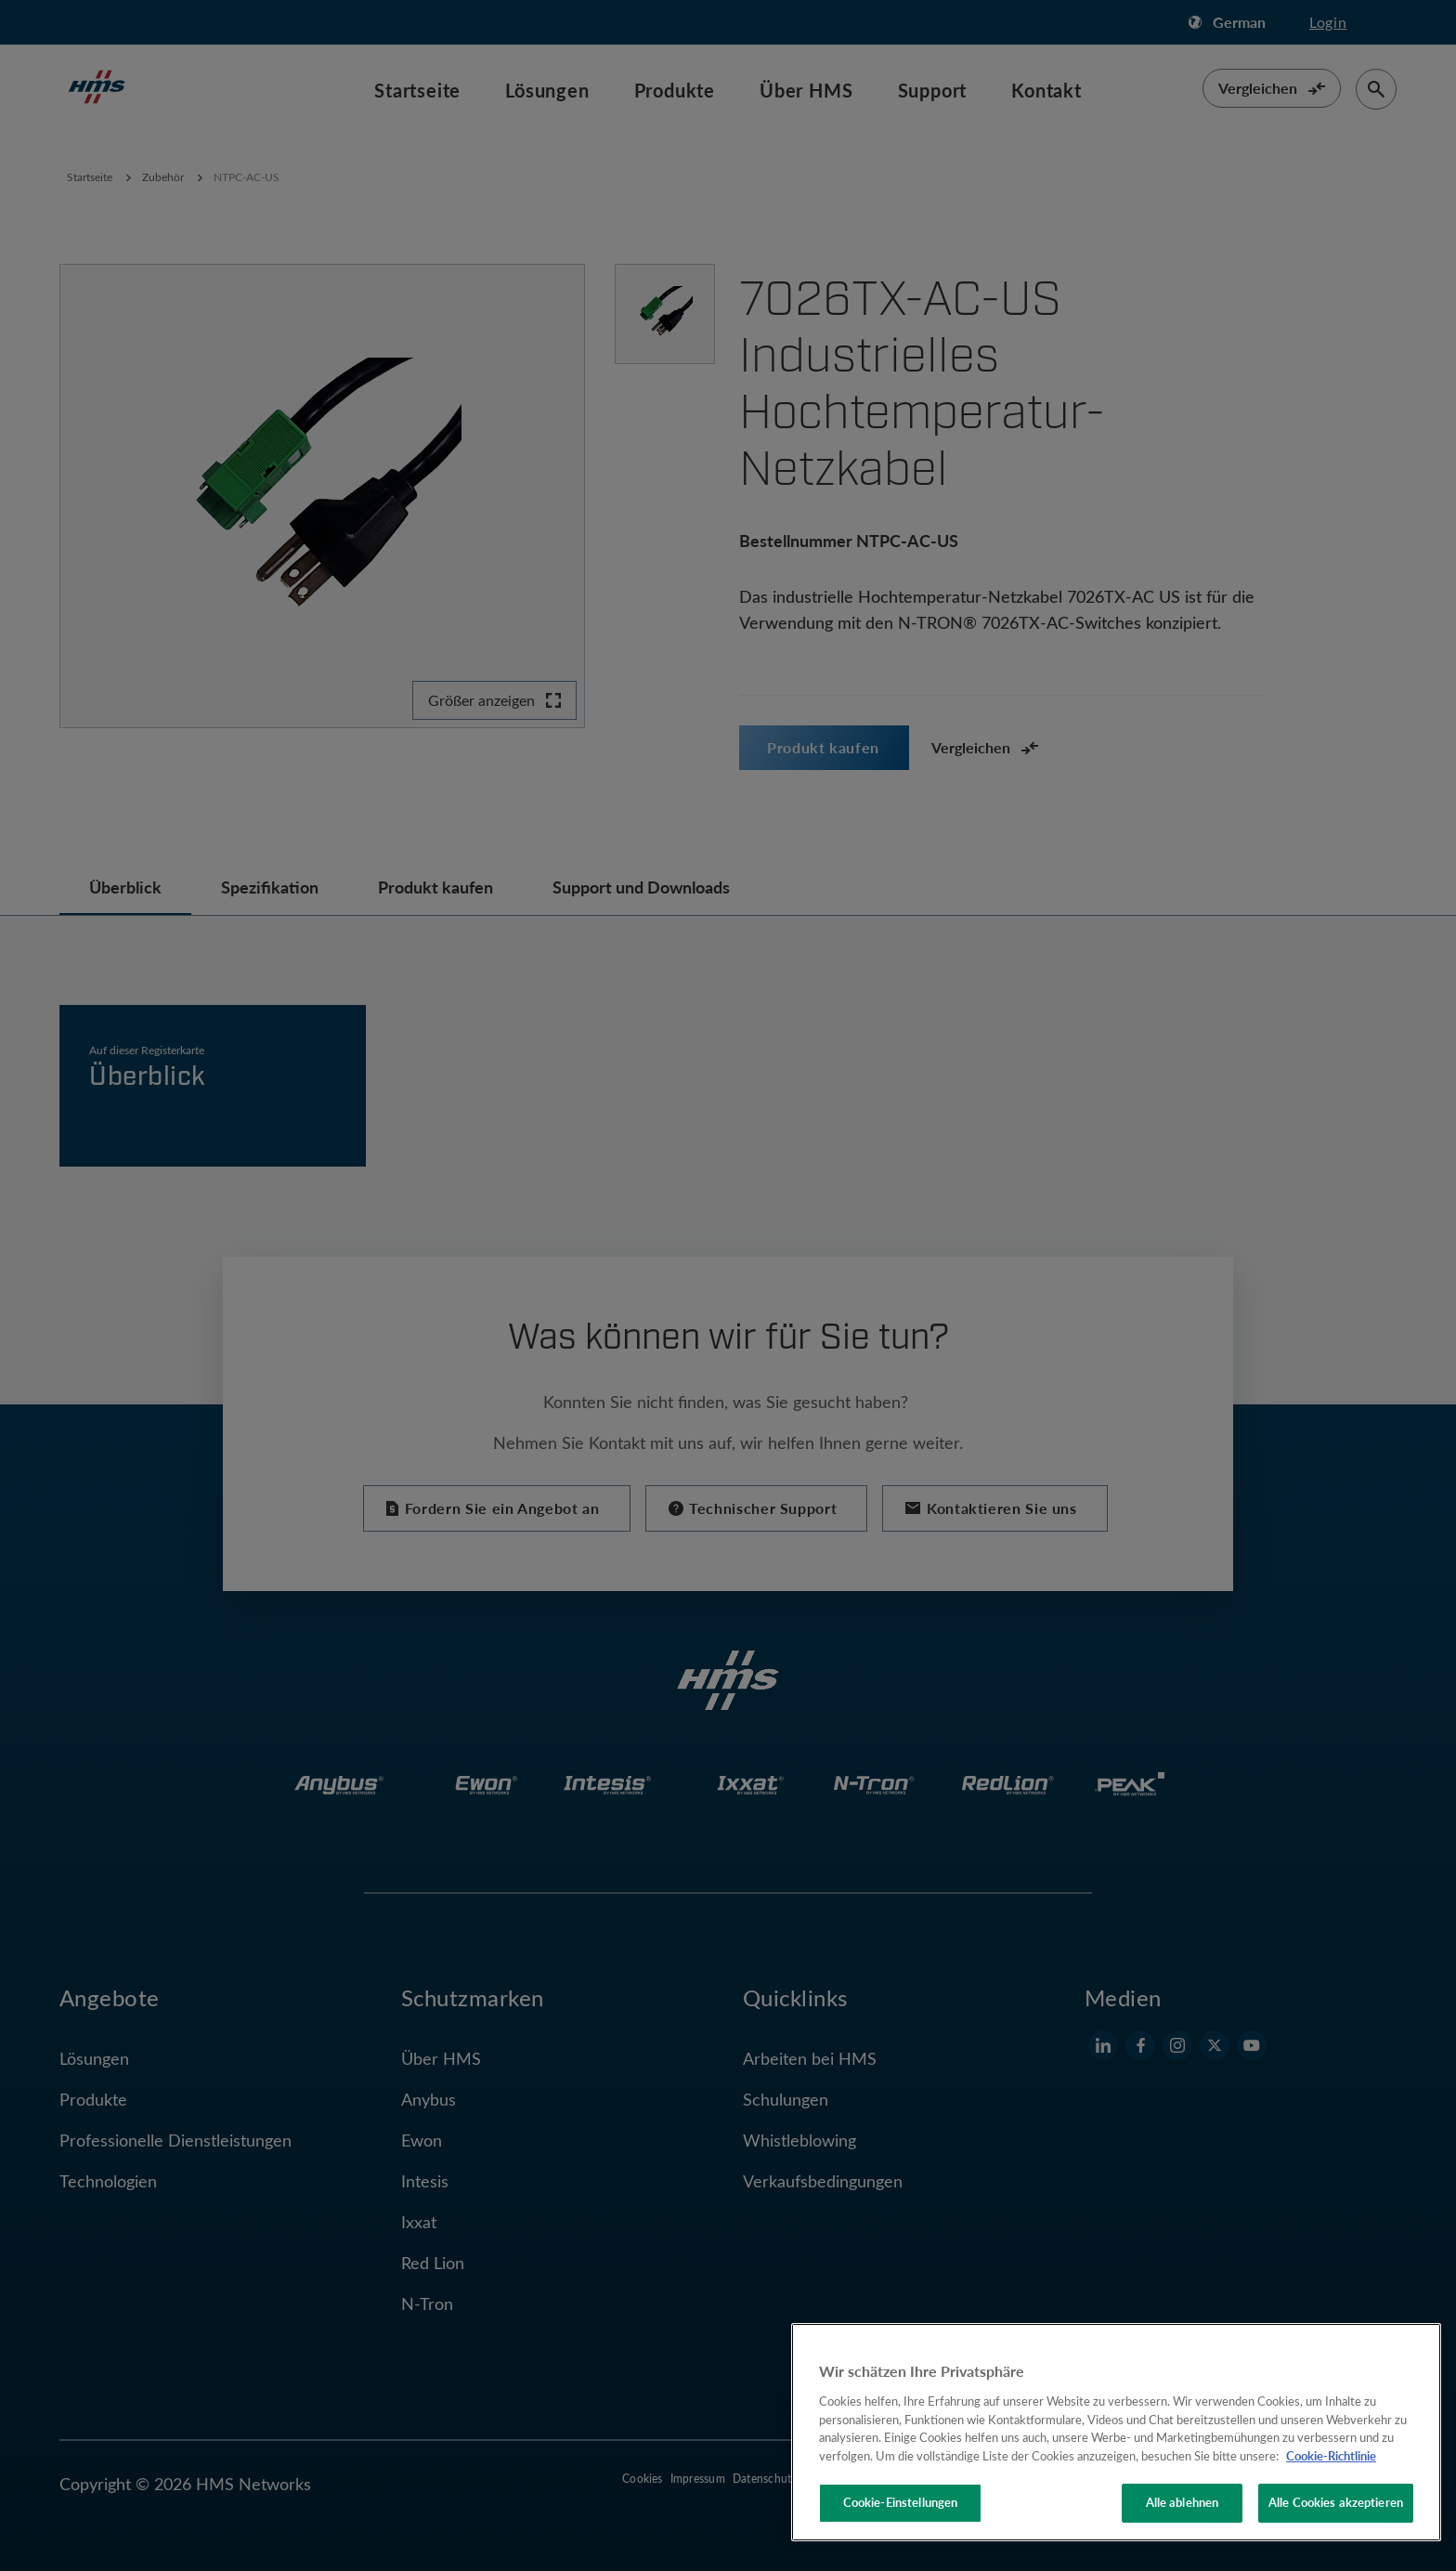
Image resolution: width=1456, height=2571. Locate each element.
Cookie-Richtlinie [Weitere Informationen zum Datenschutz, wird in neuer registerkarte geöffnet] (1331, 2455)
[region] (1116, 2432)
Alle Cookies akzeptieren (1335, 2502)
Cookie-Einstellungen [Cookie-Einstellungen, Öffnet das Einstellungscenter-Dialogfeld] (900, 2502)
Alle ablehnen (1182, 2502)
